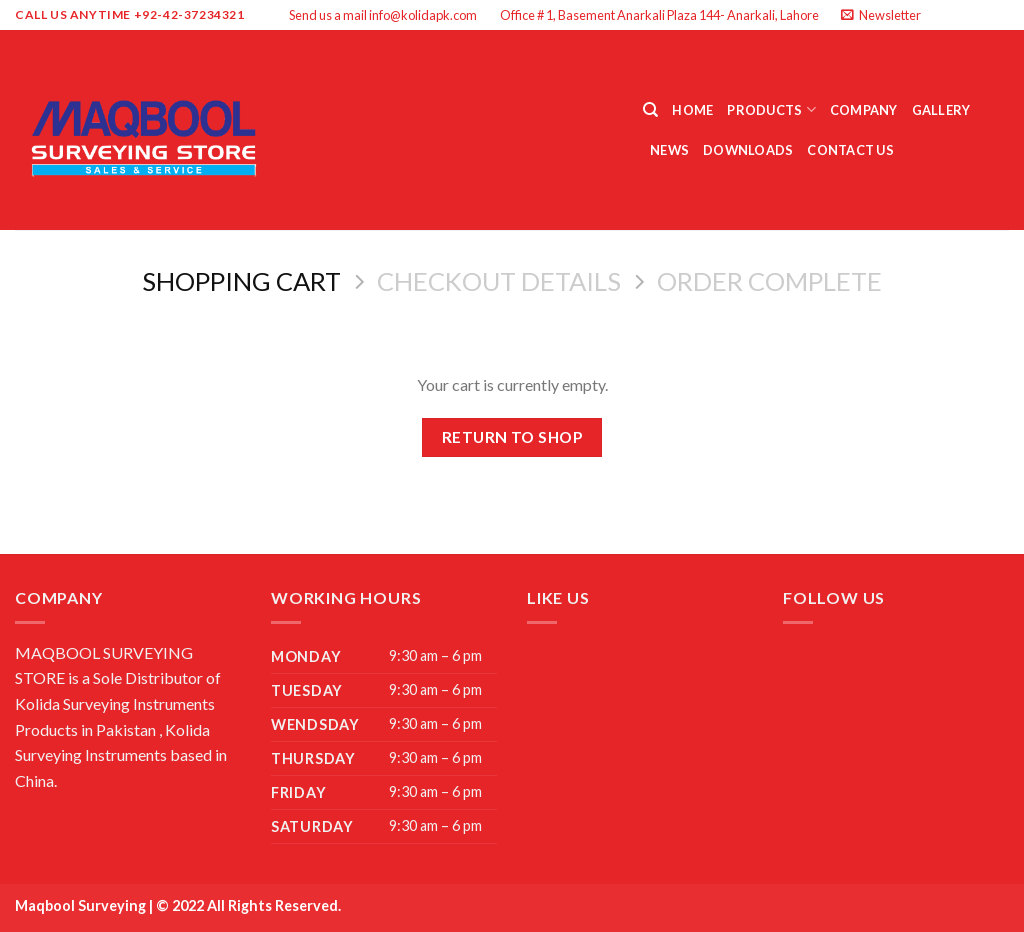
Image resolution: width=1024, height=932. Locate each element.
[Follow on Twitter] (980, 15)
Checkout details (499, 281)
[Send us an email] (999, 15)
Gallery (941, 110)
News (669, 150)
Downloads (748, 150)
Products (771, 109)
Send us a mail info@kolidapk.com (383, 15)
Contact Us (850, 150)
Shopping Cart (241, 281)
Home (692, 110)
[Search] (650, 110)
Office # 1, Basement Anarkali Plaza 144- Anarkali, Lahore (659, 15)
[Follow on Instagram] (961, 15)
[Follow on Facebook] (942, 15)
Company (864, 110)
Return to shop (512, 437)
